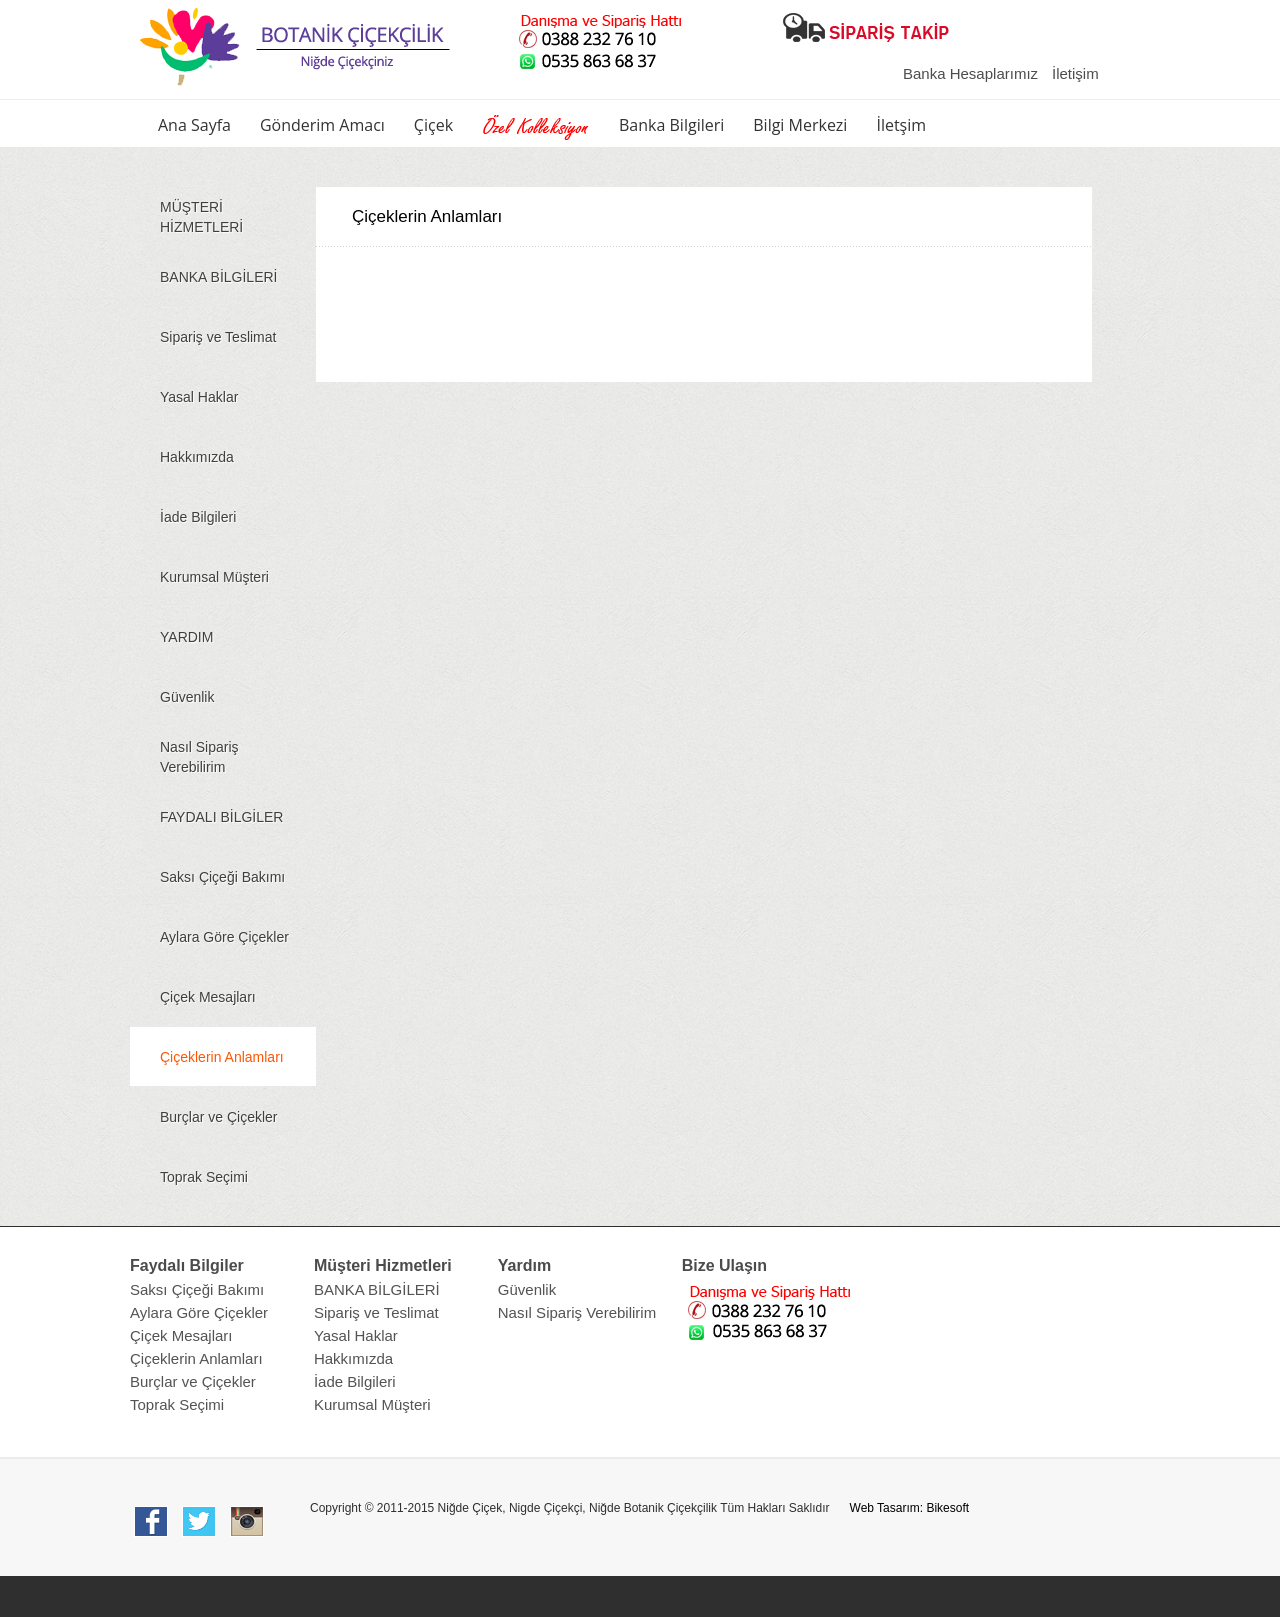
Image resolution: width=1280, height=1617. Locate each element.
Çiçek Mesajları (208, 997)
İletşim (901, 125)
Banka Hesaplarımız (970, 73)
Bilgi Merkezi (800, 125)
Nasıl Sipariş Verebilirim (199, 757)
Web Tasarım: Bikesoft (910, 1508)
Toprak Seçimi (204, 1177)
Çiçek (433, 125)
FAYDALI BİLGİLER (221, 817)
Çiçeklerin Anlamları (222, 1057)
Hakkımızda (197, 457)
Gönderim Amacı (322, 125)
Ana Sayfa (194, 125)
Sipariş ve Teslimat (218, 337)
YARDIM (186, 637)
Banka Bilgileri (671, 125)
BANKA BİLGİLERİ (219, 277)
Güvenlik (187, 697)
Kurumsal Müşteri (214, 577)
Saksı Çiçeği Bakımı (222, 877)
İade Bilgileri (198, 517)
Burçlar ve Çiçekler (218, 1117)
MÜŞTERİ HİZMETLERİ (201, 217)
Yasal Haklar (199, 397)
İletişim (1075, 73)
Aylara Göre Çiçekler (224, 937)
